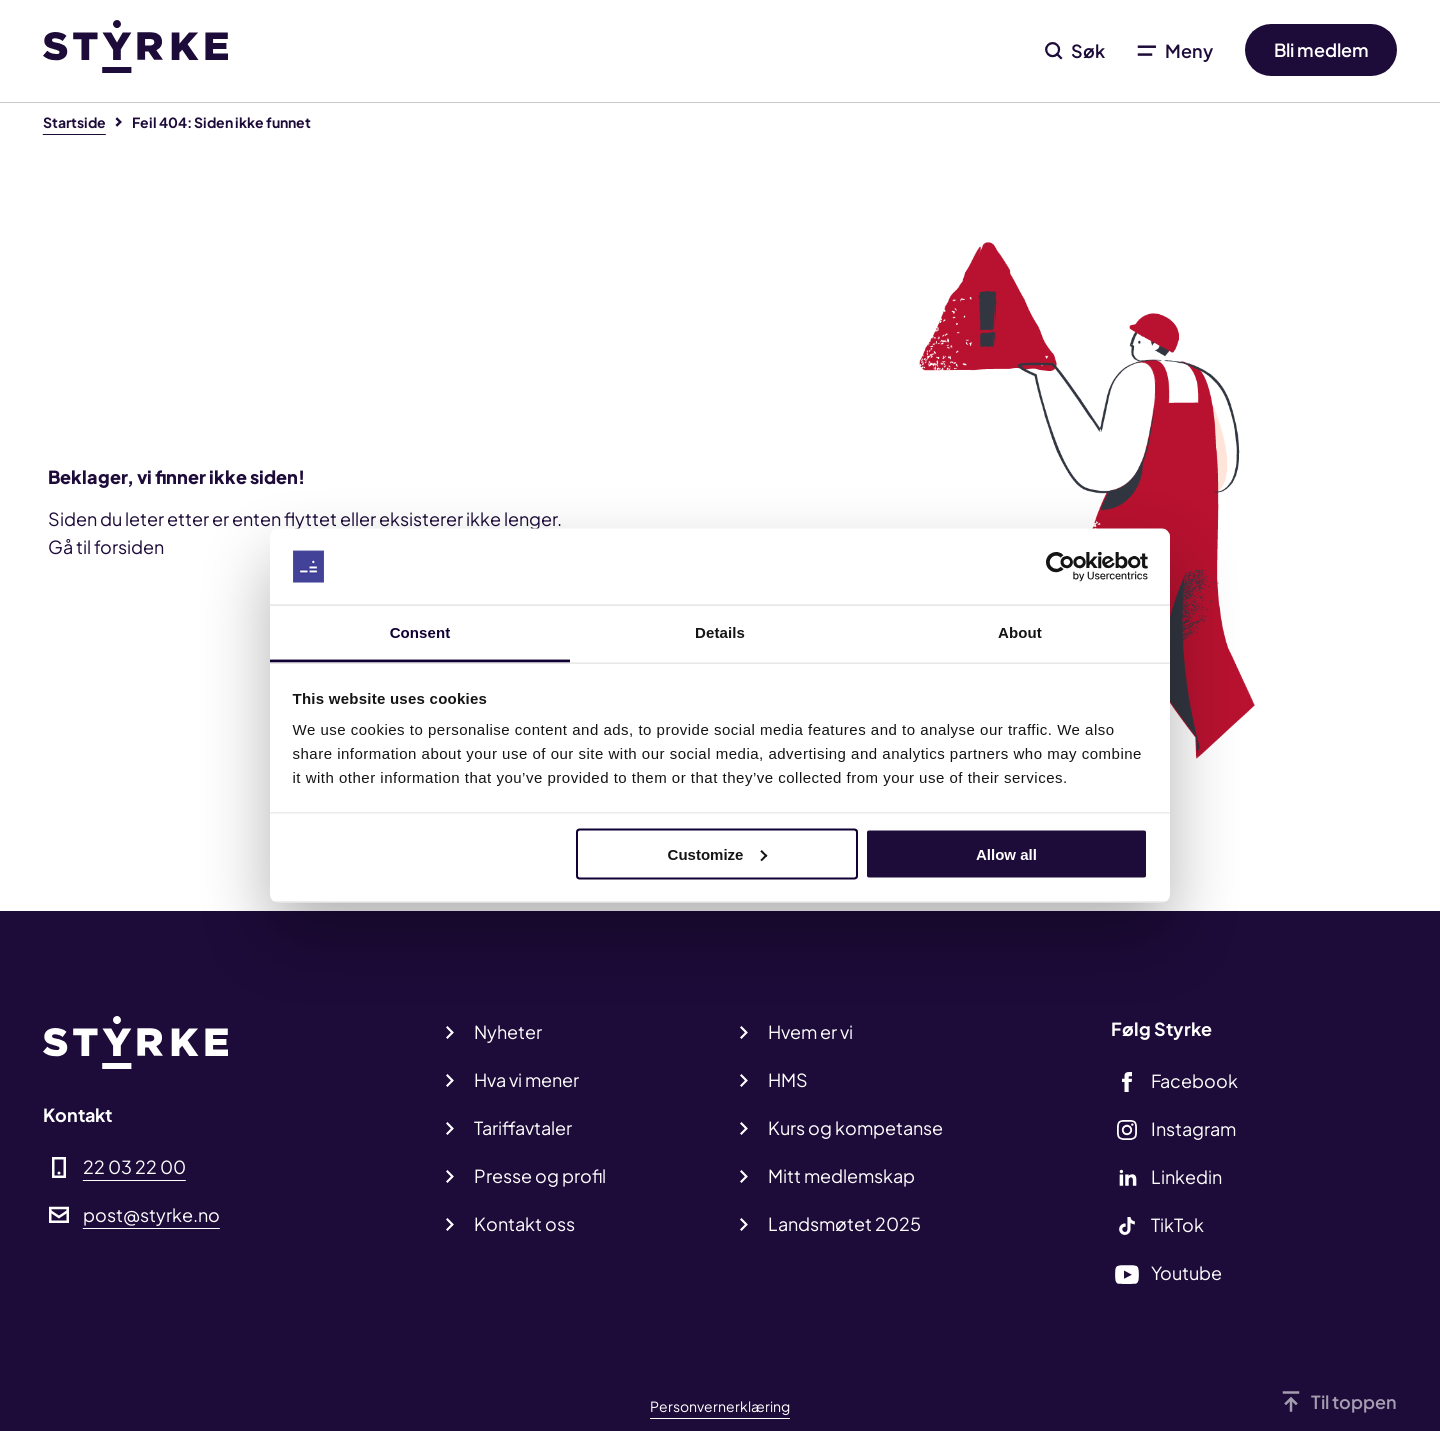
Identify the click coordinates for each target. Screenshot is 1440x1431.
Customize (718, 853)
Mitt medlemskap (841, 1175)
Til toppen (1354, 1401)
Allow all (1006, 853)
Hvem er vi (810, 1031)
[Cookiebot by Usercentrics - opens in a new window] (1060, 567)
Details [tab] (720, 632)
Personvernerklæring (720, 1406)
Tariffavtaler (523, 1127)
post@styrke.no (151, 1214)
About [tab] (1020, 632)
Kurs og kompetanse (855, 1127)
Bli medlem (1321, 50)
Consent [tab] (420, 632)
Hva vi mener (526, 1079)
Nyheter (508, 1031)
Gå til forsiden (106, 546)
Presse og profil (540, 1175)
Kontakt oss (524, 1223)
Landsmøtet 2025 (844, 1223)
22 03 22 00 (134, 1166)
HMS (788, 1079)
